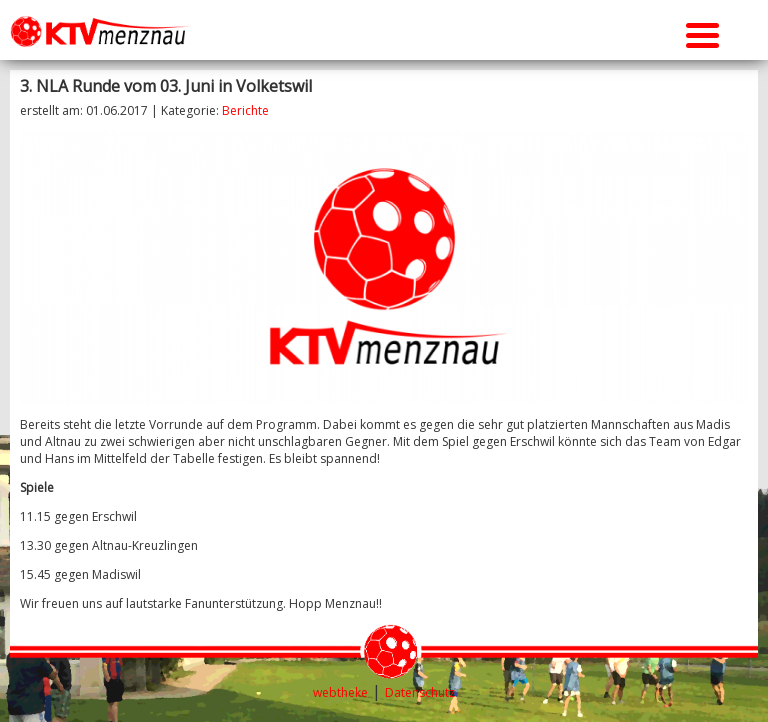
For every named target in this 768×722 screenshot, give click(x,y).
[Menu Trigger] (702, 32)
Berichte (245, 110)
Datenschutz (420, 692)
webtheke (340, 692)
